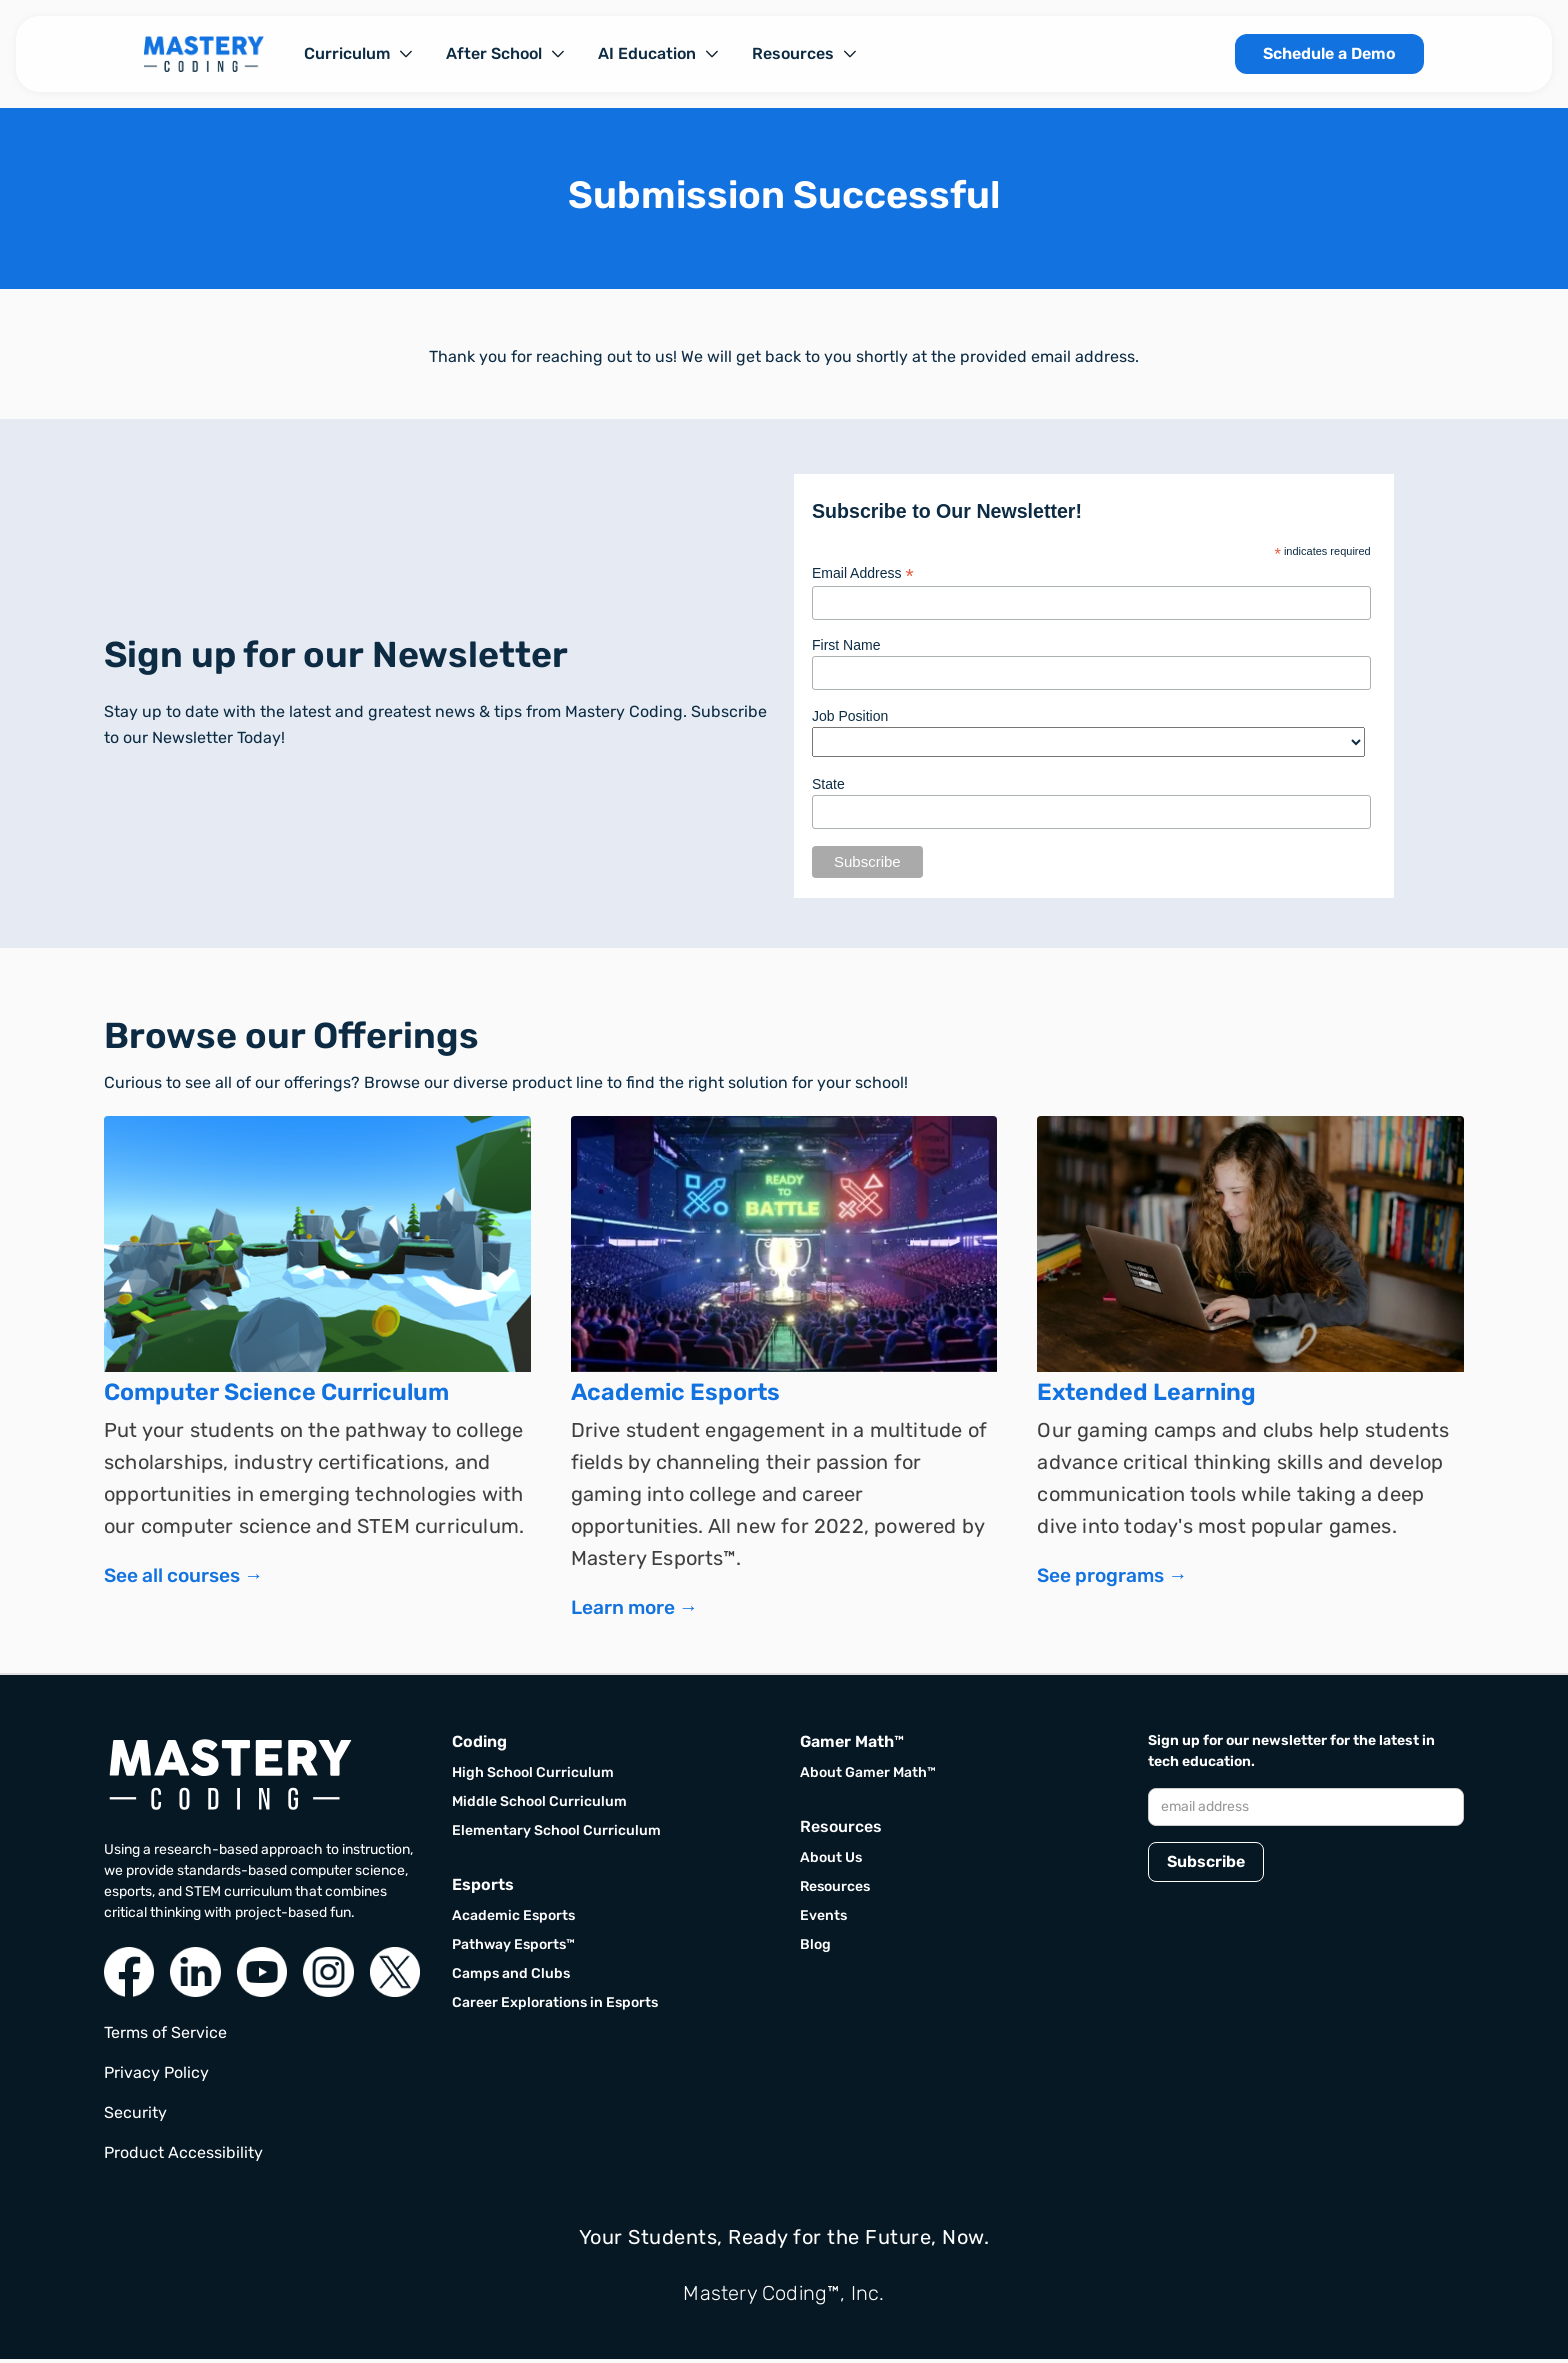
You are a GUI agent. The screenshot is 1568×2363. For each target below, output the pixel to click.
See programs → (1112, 1579)
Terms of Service (165, 2036)
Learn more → (634, 1611)
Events (823, 1919)
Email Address (863, 573)
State (828, 784)
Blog (815, 1948)
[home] (204, 54)
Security (135, 2116)
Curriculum (347, 53)
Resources (793, 53)
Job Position (850, 716)
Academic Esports (513, 1919)
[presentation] (1300, 1949)
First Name (846, 645)
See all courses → (183, 1579)
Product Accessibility (183, 2156)
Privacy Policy (156, 2076)
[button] (359, 54)
